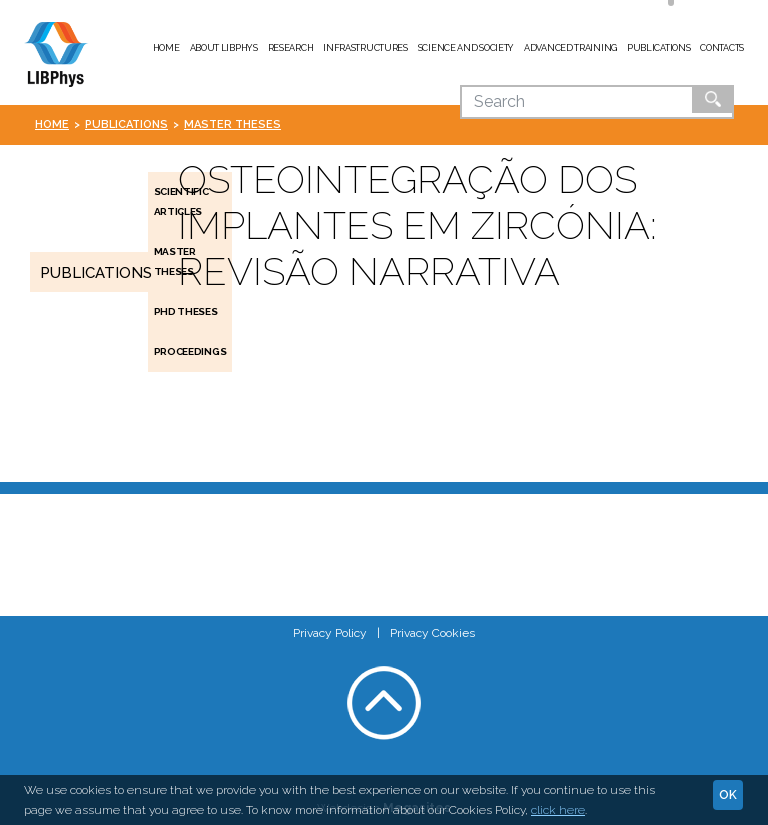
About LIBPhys (224, 48)
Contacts (722, 48)
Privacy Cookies (432, 633)
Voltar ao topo (384, 703)
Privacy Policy (330, 633)
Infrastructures (365, 48)
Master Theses (232, 124)
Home (166, 48)
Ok (713, 99)
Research (291, 48)
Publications (658, 48)
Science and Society (466, 48)
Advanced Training (570, 48)
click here (558, 810)
